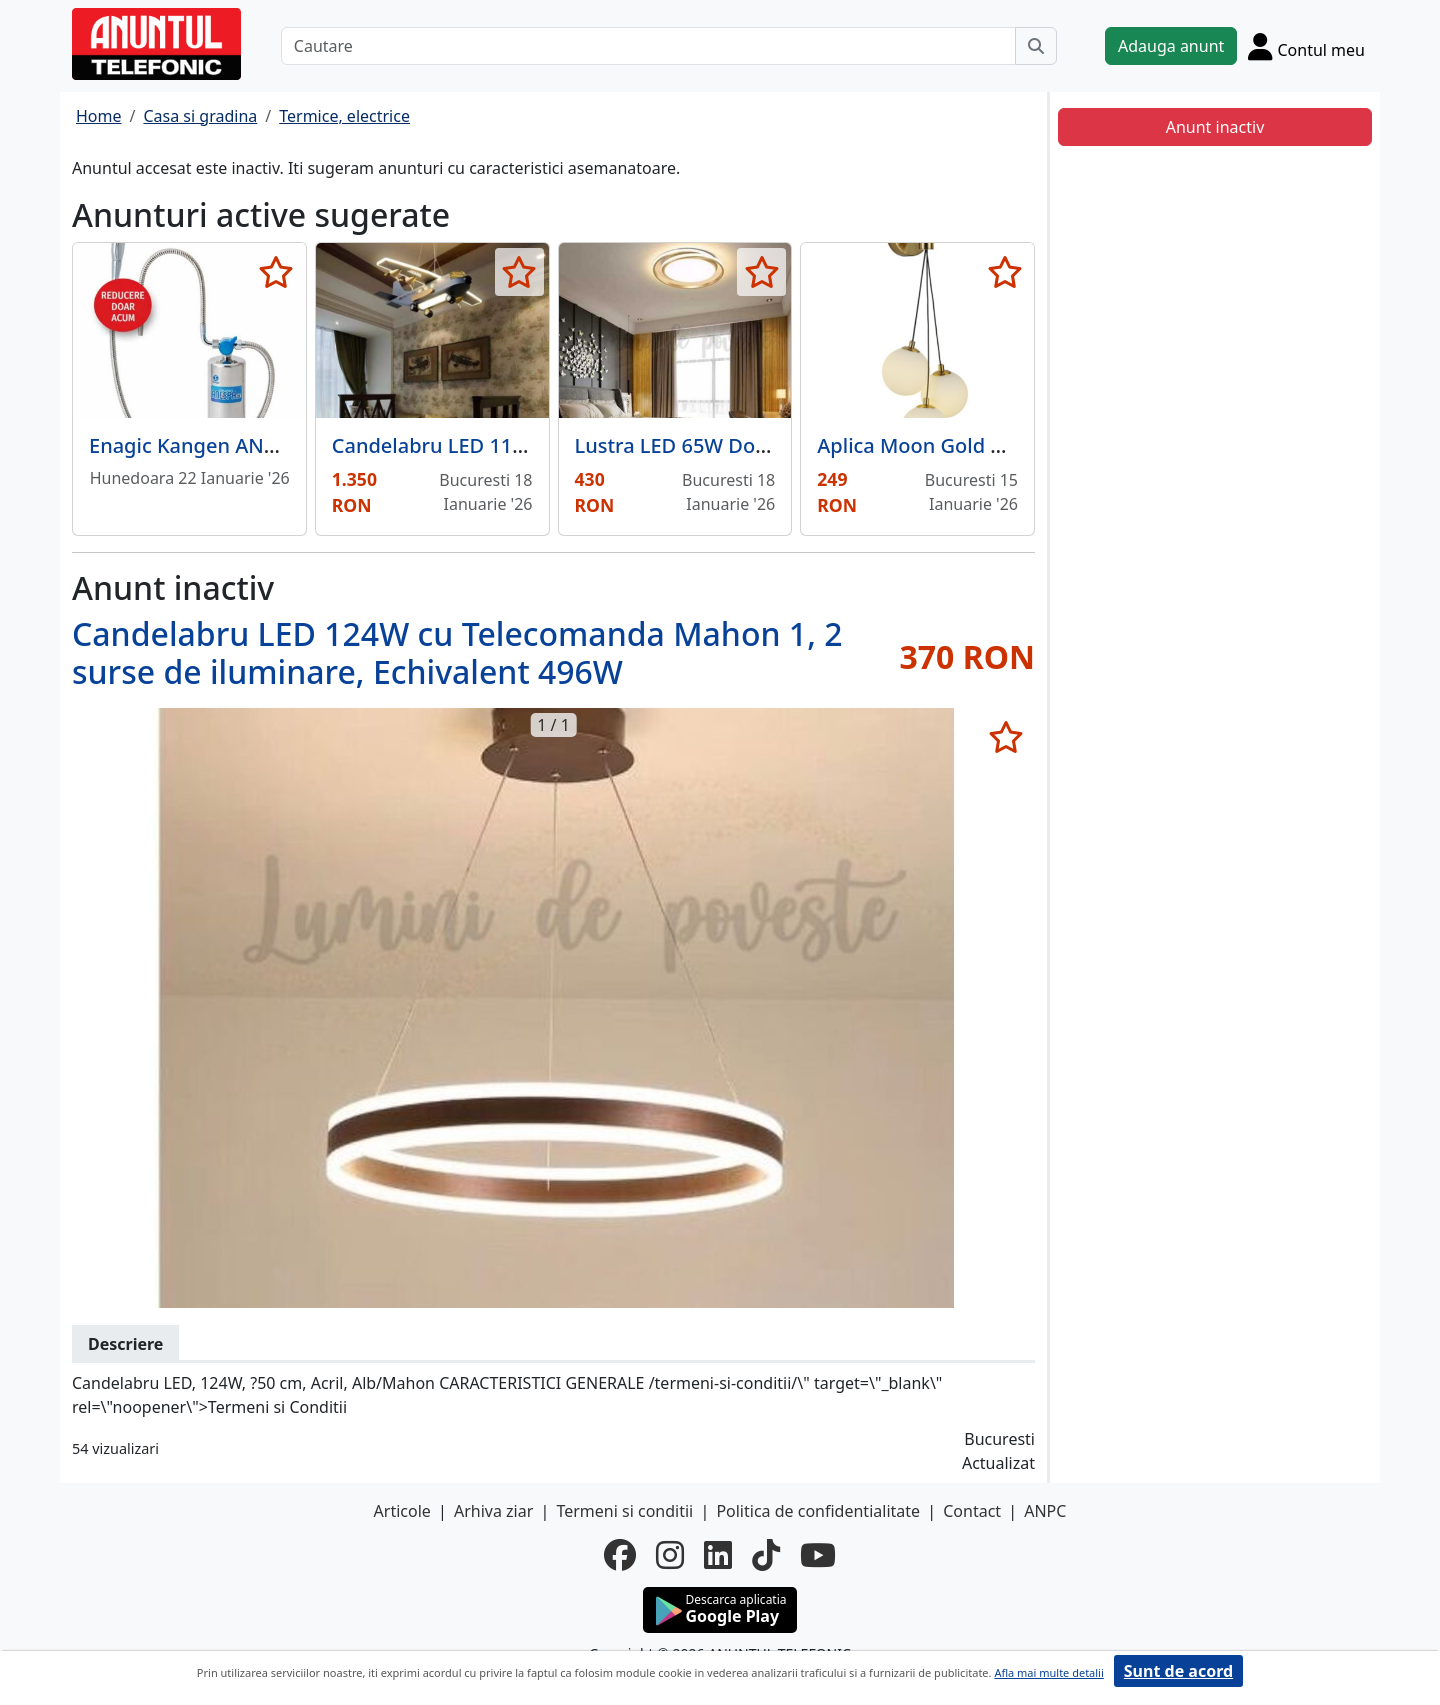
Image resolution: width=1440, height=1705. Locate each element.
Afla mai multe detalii (1048, 1672)
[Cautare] (648, 46)
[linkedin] (718, 1555)
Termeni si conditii (624, 1511)
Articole (402, 1511)
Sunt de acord (1178, 1671)
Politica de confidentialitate (818, 1511)
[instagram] (670, 1555)
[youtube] (818, 1555)
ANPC (1045, 1511)
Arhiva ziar (493, 1511)
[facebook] (620, 1555)
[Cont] (1306, 46)
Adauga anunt (1171, 46)
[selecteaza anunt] (276, 272)
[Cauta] (1036, 46)
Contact (972, 1511)
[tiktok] (766, 1555)
